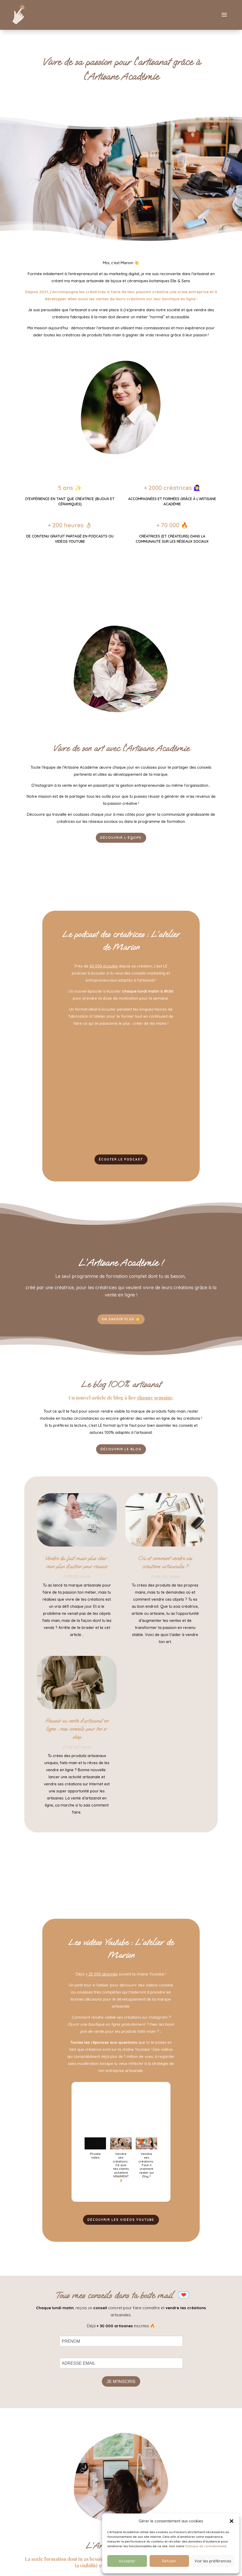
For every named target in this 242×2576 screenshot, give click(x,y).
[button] (231, 2521)
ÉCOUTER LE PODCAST (120, 1166)
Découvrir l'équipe (121, 843)
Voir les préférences (212, 2560)
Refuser (169, 2560)
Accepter (127, 2560)
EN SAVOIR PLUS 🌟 (121, 1327)
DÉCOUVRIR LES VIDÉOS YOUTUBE (121, 2229)
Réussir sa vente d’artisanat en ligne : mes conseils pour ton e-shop (76, 1738)
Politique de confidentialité (206, 2546)
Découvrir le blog (121, 1458)
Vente (85, 1586)
